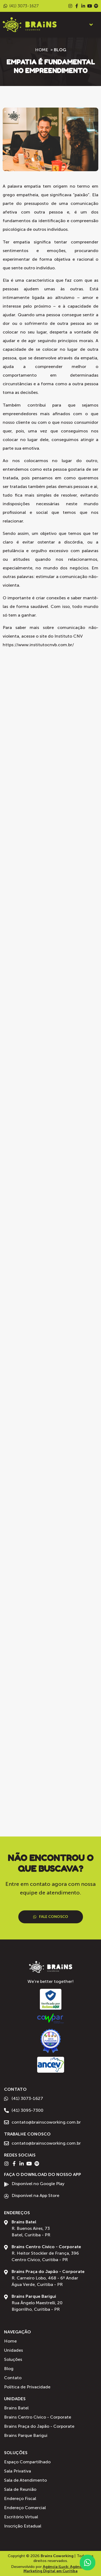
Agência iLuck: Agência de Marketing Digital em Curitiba (56, 2568)
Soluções (15, 2452)
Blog (60, 49)
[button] (91, 24)
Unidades (15, 2398)
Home (41, 49)
